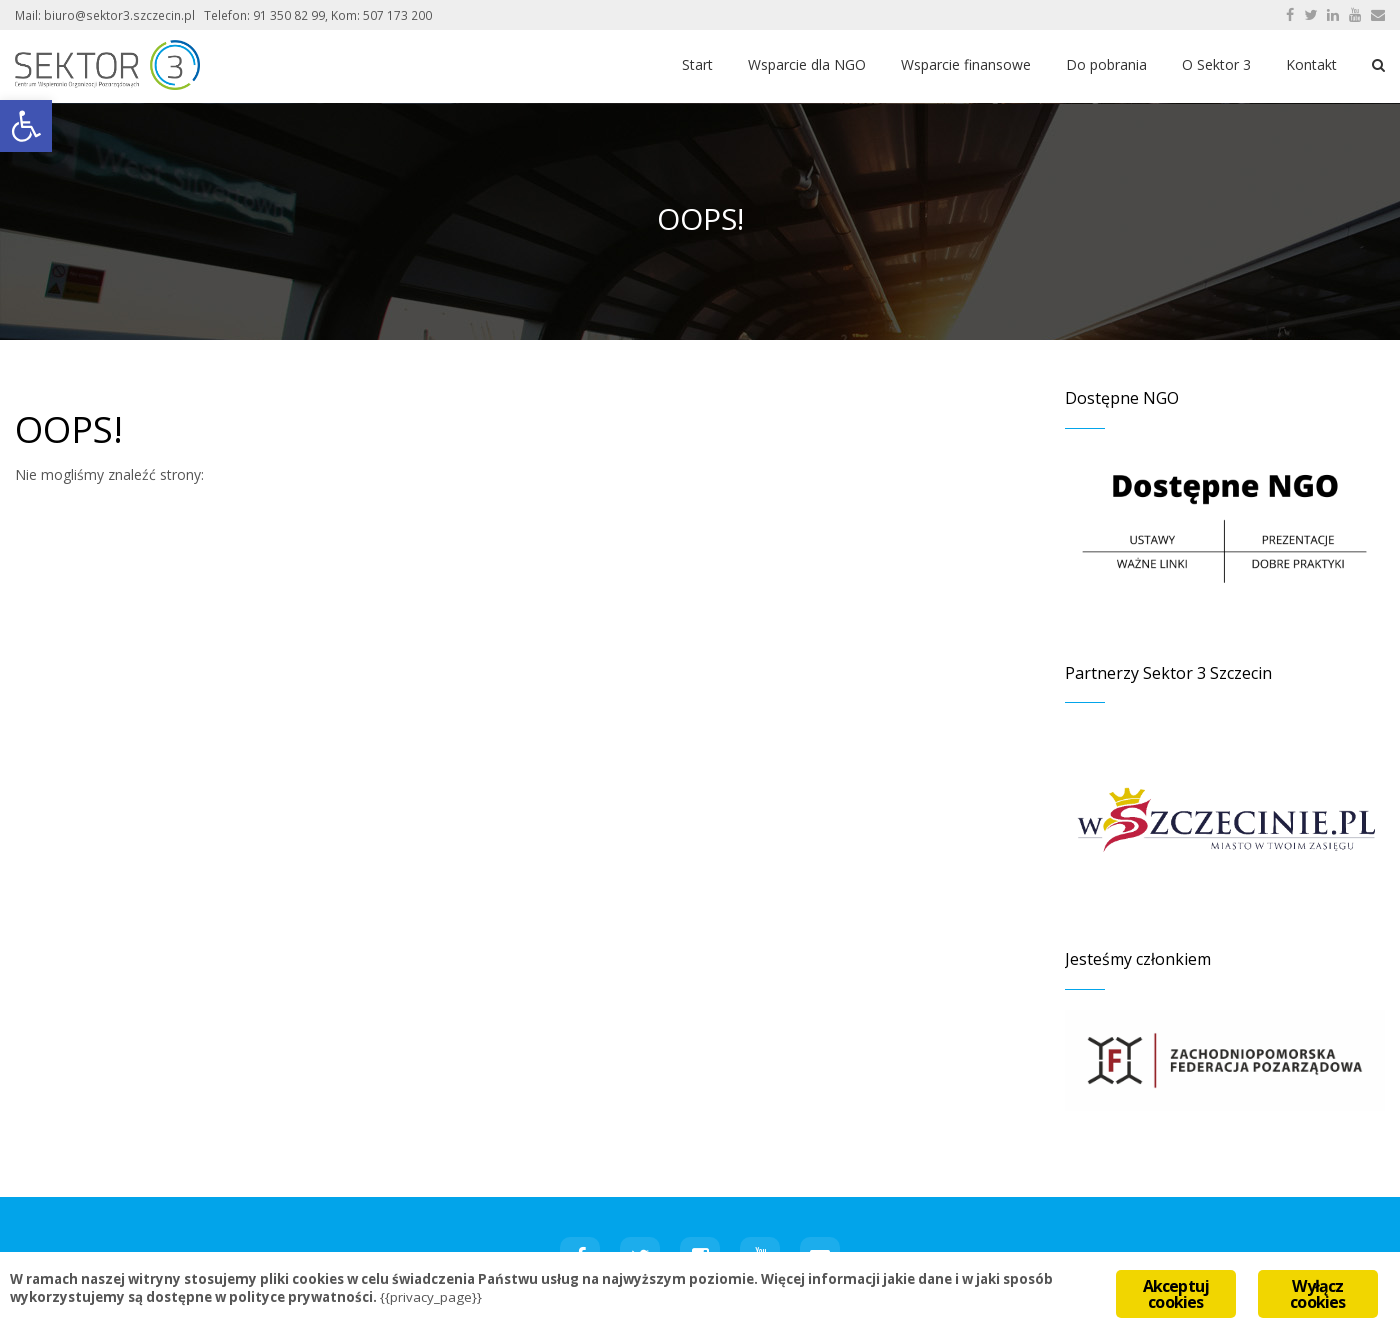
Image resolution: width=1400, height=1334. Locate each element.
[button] (26, 126)
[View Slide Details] (1225, 819)
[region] (1225, 819)
